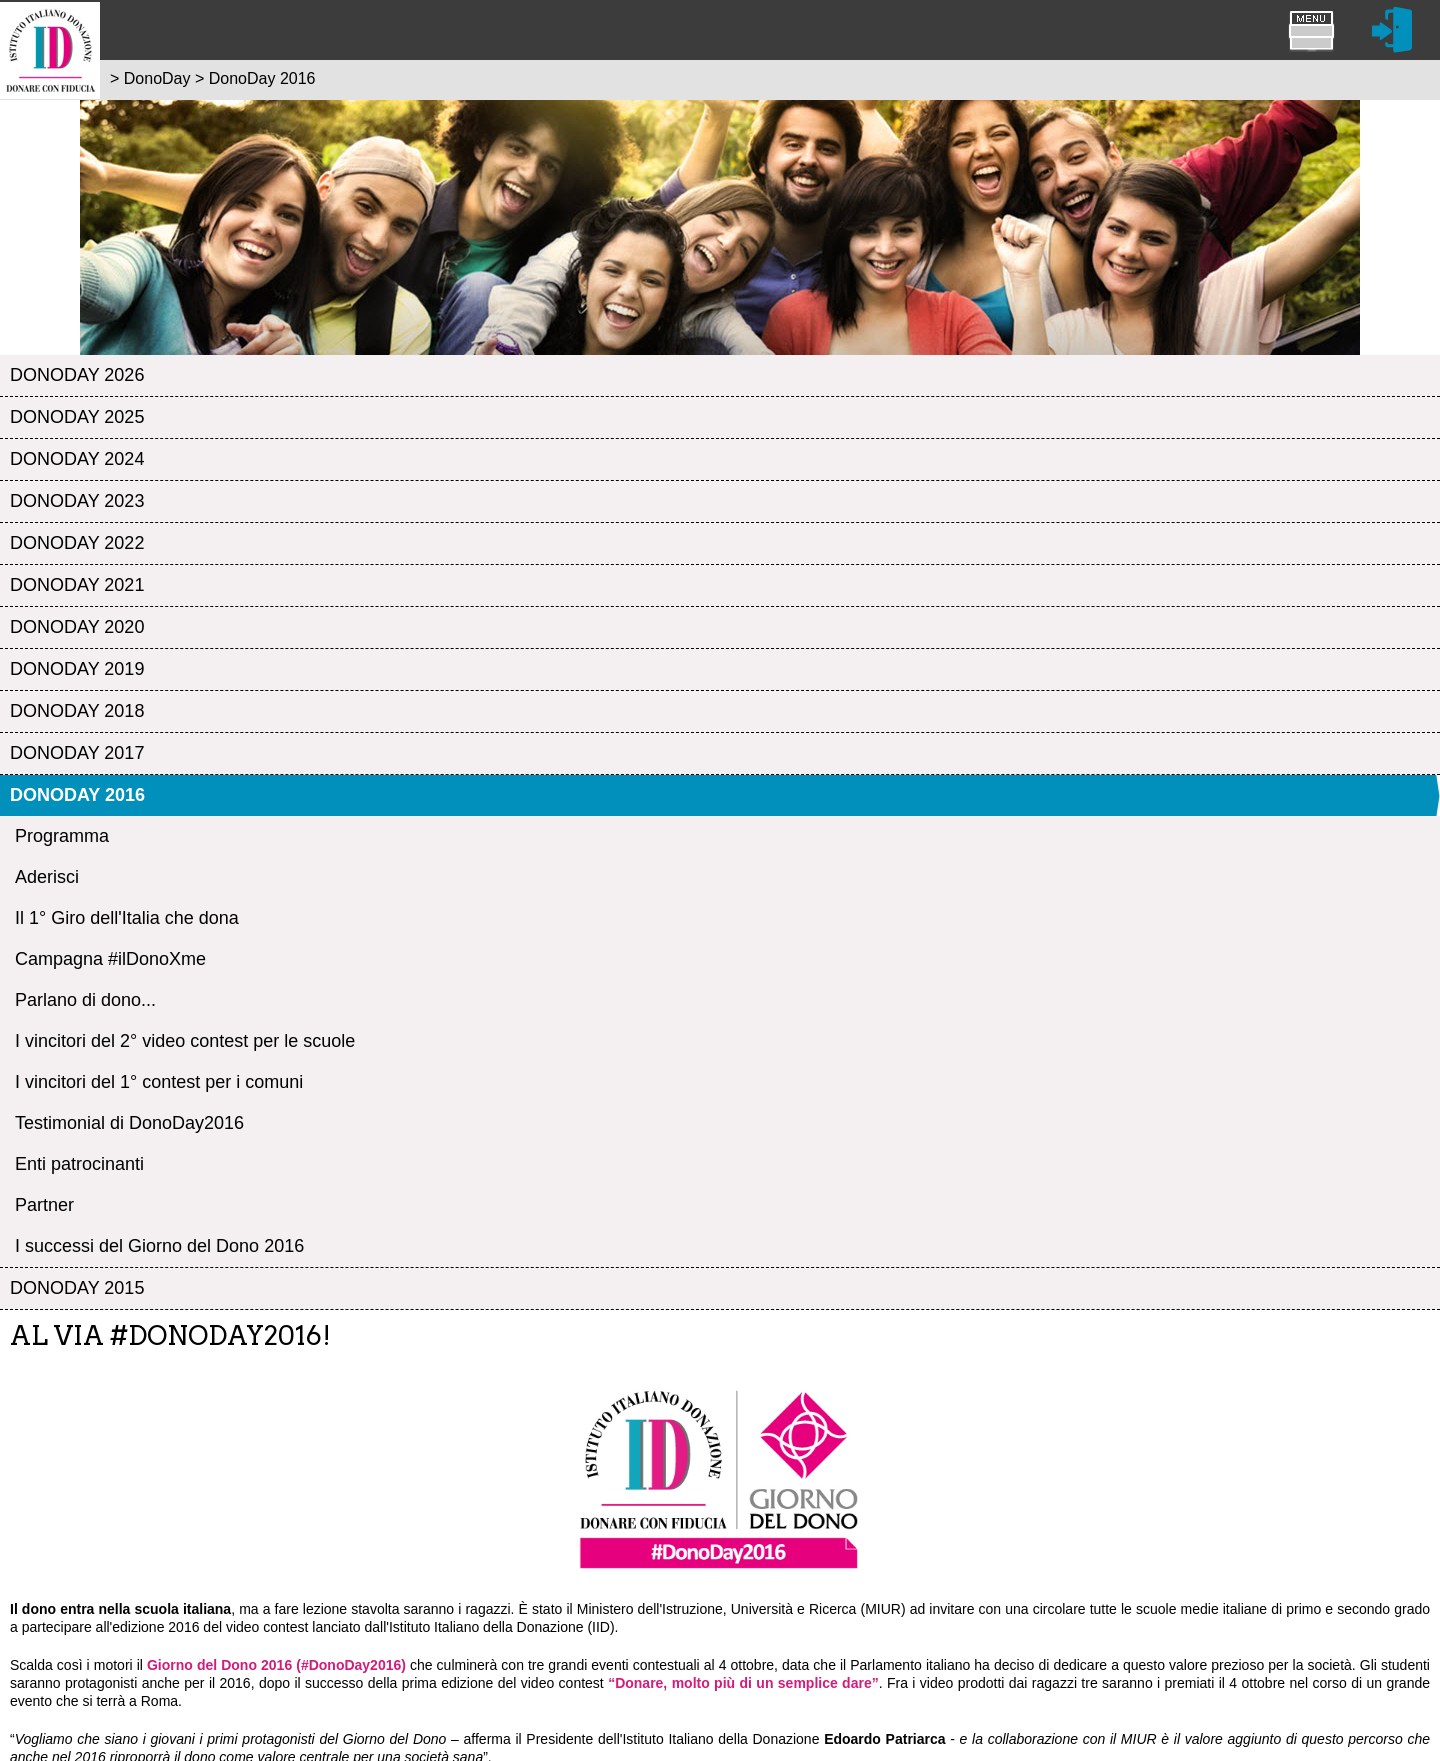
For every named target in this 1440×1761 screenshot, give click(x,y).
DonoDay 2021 (77, 585)
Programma (62, 836)
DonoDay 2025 (77, 417)
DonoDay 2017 (77, 753)
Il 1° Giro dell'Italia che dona (127, 918)
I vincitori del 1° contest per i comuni (159, 1082)
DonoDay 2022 (77, 543)
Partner (44, 1205)
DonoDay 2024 (77, 459)
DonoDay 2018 (77, 711)
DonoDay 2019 (77, 669)
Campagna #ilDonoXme (110, 959)
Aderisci (47, 877)
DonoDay (157, 78)
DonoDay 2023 (77, 501)
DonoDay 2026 (77, 375)
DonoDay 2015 (77, 1288)
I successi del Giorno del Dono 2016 (159, 1246)
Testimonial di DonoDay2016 (129, 1123)
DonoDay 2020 (77, 627)
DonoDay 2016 (77, 795)
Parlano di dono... (85, 1000)
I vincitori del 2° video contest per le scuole (185, 1041)
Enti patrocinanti (79, 1164)
